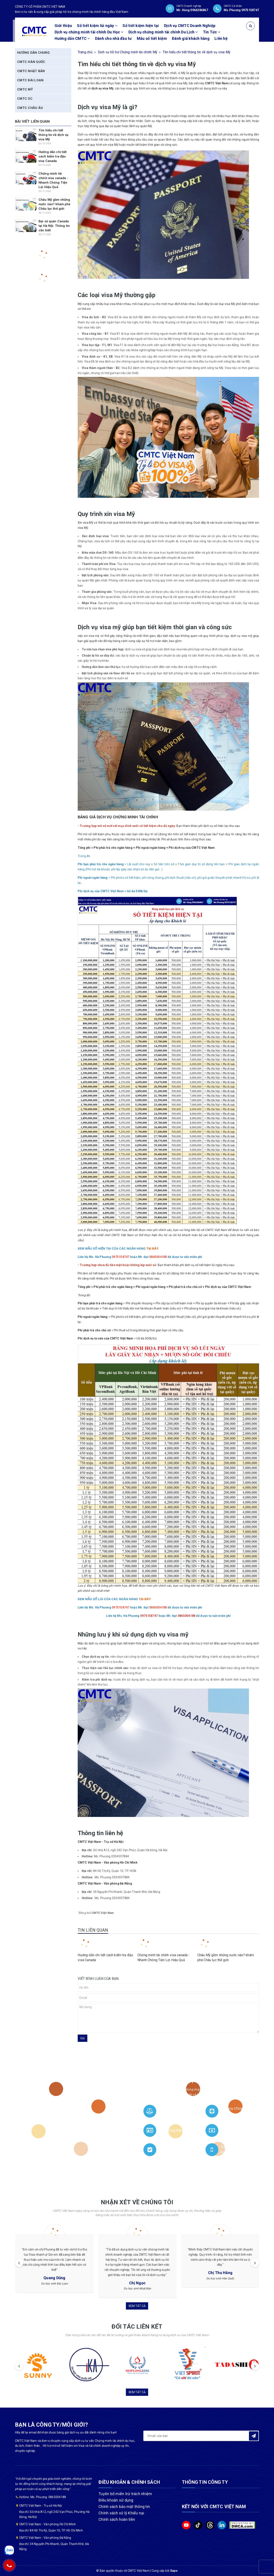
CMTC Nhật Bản (31, 71)
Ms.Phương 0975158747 (241, 10)
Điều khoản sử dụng (115, 2500)
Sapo (174, 2570)
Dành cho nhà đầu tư (113, 38)
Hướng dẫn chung (33, 53)
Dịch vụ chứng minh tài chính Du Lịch (163, 32)
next (255, 2263)
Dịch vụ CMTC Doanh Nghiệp (189, 26)
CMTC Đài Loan (30, 80)
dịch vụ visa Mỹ (102, 88)
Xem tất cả (137, 2306)
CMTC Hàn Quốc (31, 62)
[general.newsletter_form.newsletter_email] (201, 2436)
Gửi (82, 2038)
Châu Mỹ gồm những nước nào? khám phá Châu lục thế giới (54, 204)
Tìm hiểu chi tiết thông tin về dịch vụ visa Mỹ (53, 134)
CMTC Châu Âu (30, 108)
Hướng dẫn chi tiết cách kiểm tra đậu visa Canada (53, 156)
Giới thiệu (63, 26)
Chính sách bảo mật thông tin (124, 2506)
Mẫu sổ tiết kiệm (152, 38)
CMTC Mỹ (25, 90)
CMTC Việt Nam (217, 83)
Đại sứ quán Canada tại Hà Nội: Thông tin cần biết (54, 225)
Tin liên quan (93, 1930)
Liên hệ (221, 38)
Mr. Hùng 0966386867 (192, 10)
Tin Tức (211, 32)
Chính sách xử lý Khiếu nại (121, 2513)
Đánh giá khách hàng (191, 38)
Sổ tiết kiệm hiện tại (141, 26)
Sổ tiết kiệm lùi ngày (97, 26)
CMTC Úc (25, 99)
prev (19, 2263)
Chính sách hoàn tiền (116, 2519)
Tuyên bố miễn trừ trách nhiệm (125, 2493)
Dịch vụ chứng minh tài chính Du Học (89, 32)
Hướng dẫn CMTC (72, 38)
